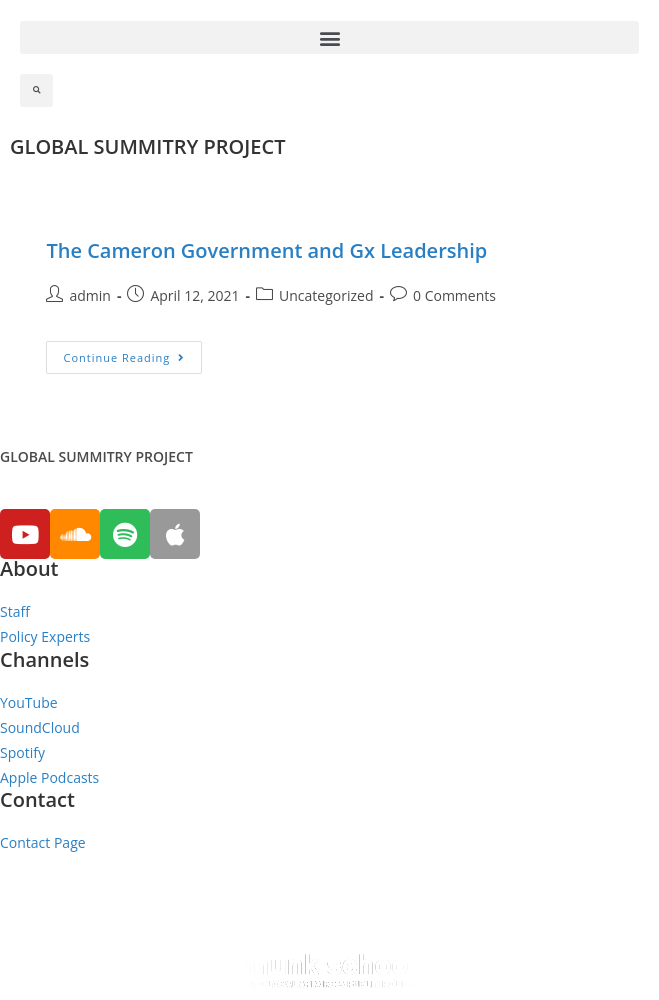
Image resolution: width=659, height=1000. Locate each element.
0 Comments (454, 295)
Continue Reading (124, 357)
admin (89, 295)
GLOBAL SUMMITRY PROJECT (147, 146)
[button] (329, 37)
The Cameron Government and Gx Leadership (266, 250)
